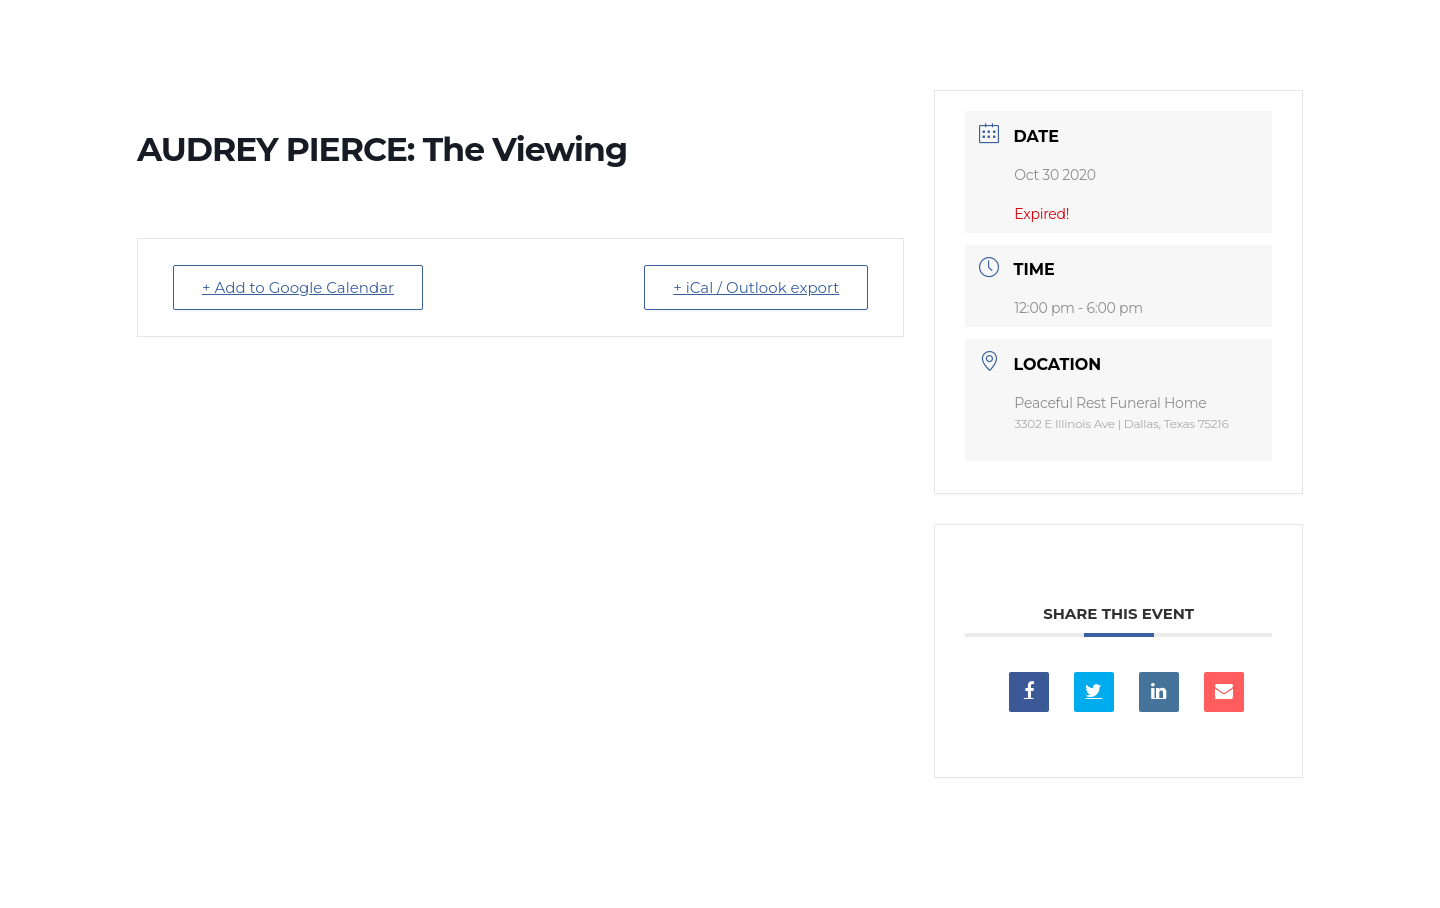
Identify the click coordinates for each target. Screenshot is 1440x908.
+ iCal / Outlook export (756, 287)
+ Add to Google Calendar (298, 287)
